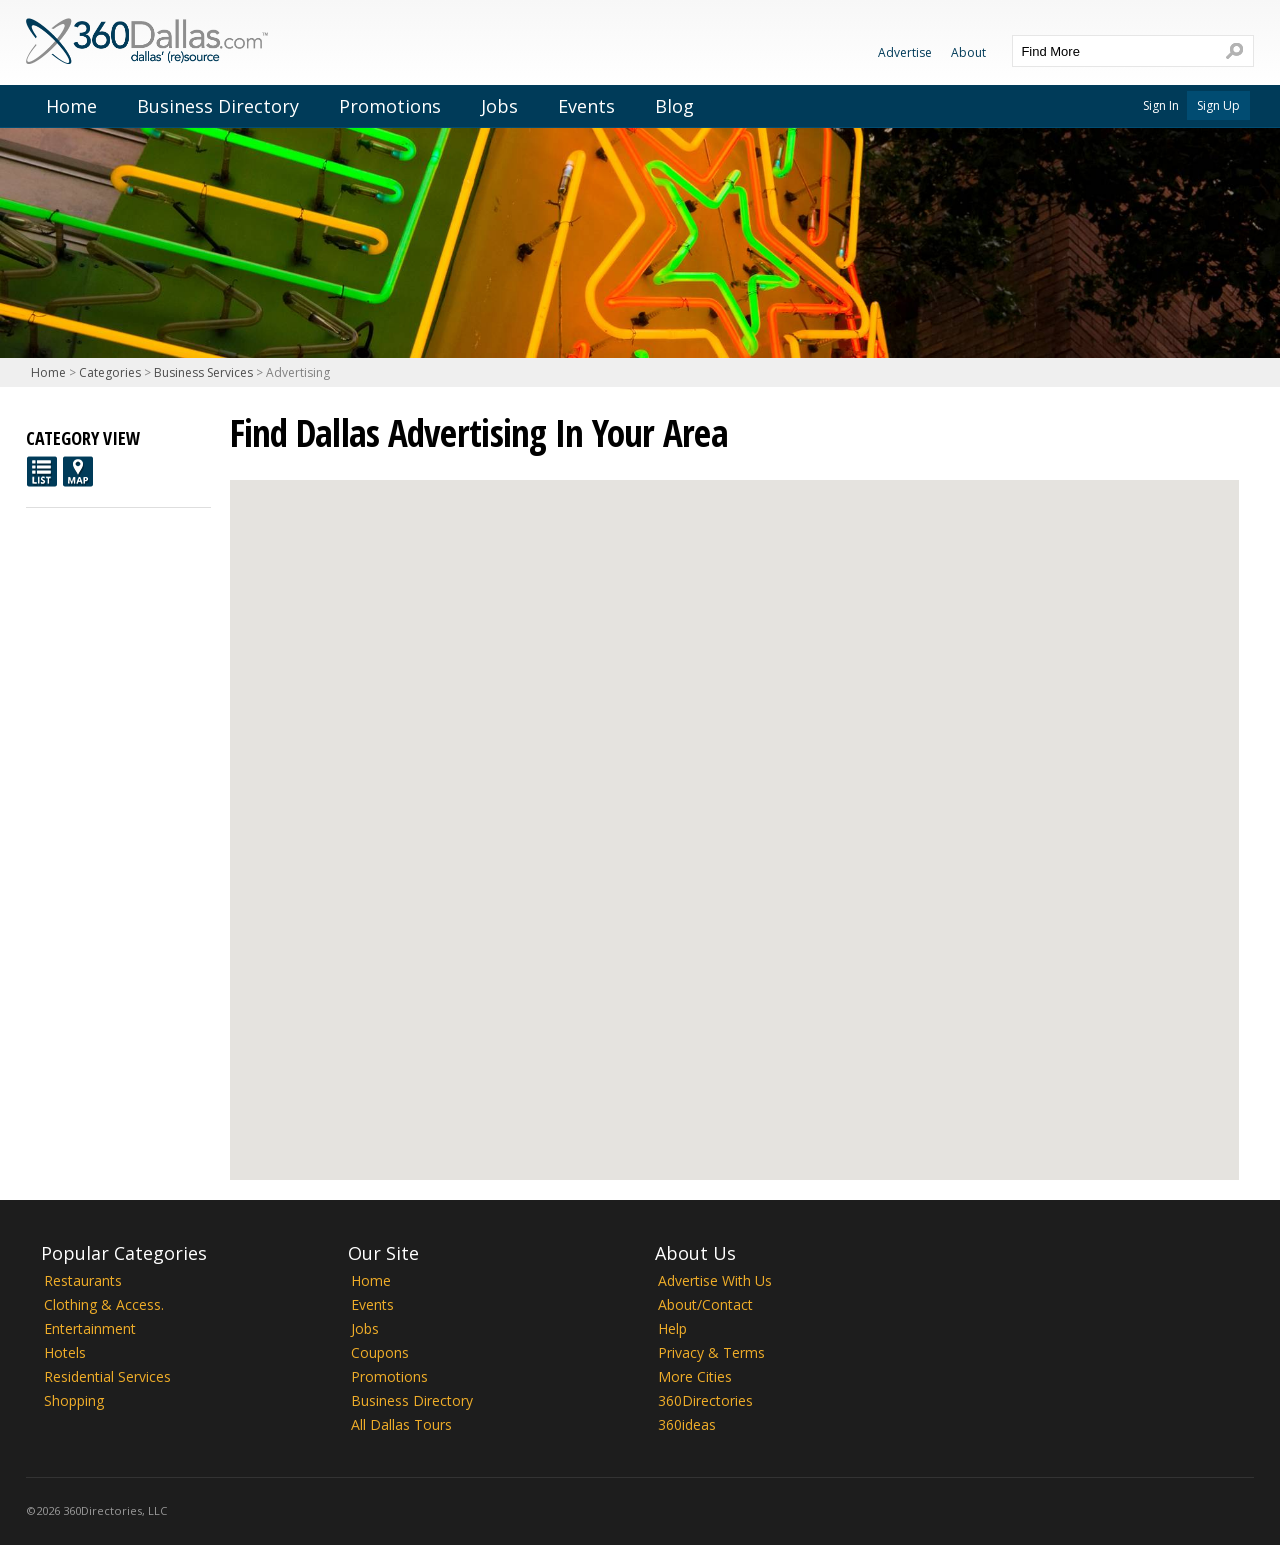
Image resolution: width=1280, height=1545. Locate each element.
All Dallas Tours (401, 1424)
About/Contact (705, 1304)
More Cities (695, 1376)
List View (42, 471)
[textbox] (1113, 51)
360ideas (687, 1424)
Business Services (203, 372)
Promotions (390, 106)
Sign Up (1218, 105)
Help (672, 1328)
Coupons (380, 1352)
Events (586, 106)
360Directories (705, 1400)
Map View (78, 471)
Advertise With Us (715, 1280)
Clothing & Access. (104, 1304)
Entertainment (90, 1328)
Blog (674, 106)
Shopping (74, 1400)
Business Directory (218, 106)
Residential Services (107, 1376)
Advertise (905, 52)
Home (71, 106)
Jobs (499, 106)
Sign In (1161, 105)
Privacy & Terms (711, 1352)
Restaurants (83, 1280)
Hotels (65, 1352)
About (968, 52)
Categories (110, 372)
